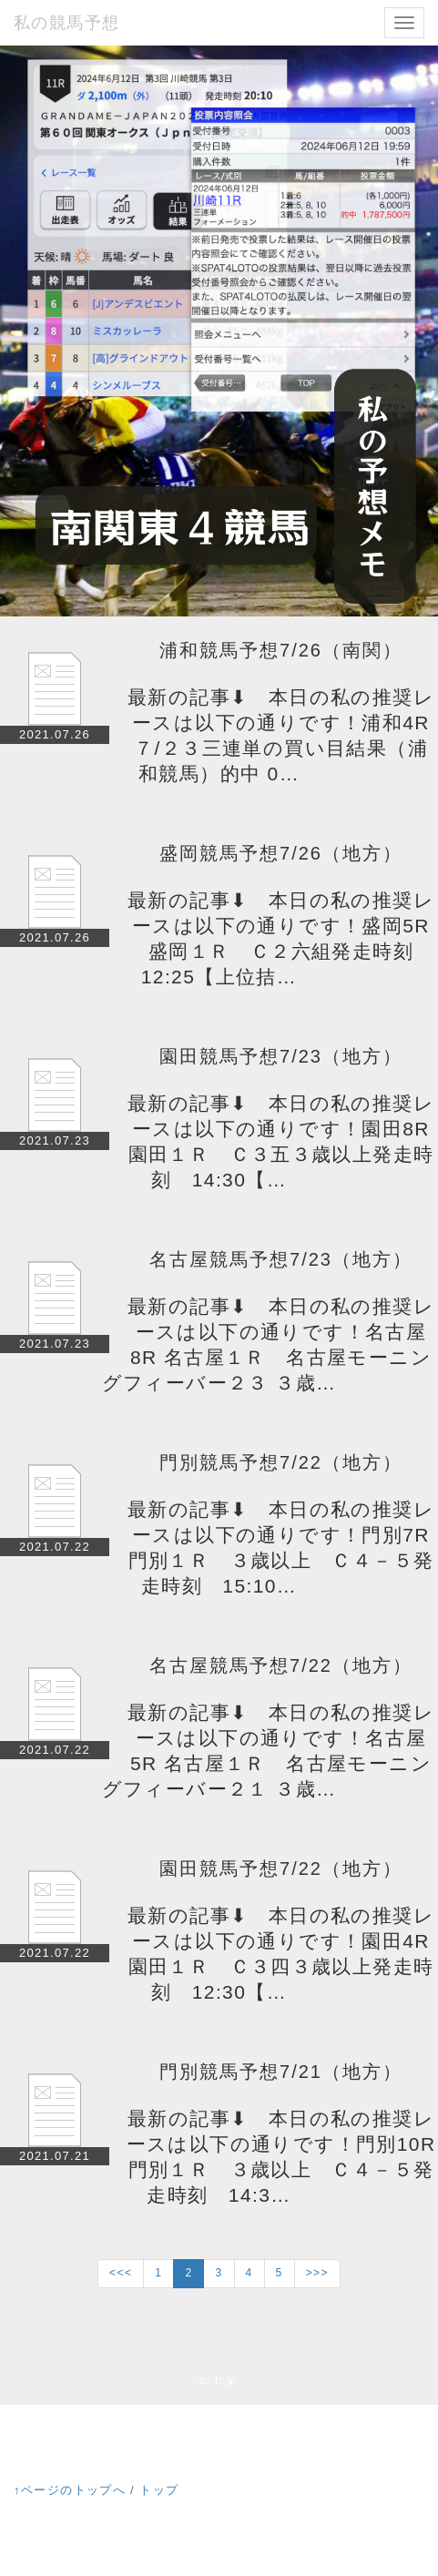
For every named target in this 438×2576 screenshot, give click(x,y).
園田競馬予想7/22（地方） (280, 1868)
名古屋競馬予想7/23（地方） (281, 1259)
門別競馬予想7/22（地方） (280, 1462)
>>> (317, 2272)
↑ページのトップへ (70, 2490)
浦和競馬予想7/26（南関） (280, 650)
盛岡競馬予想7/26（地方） (280, 853)
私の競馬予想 (66, 23)
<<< (120, 2272)
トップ (158, 2490)
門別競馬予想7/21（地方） (280, 2072)
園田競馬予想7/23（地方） (280, 1056)
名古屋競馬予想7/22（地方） (281, 1665)
